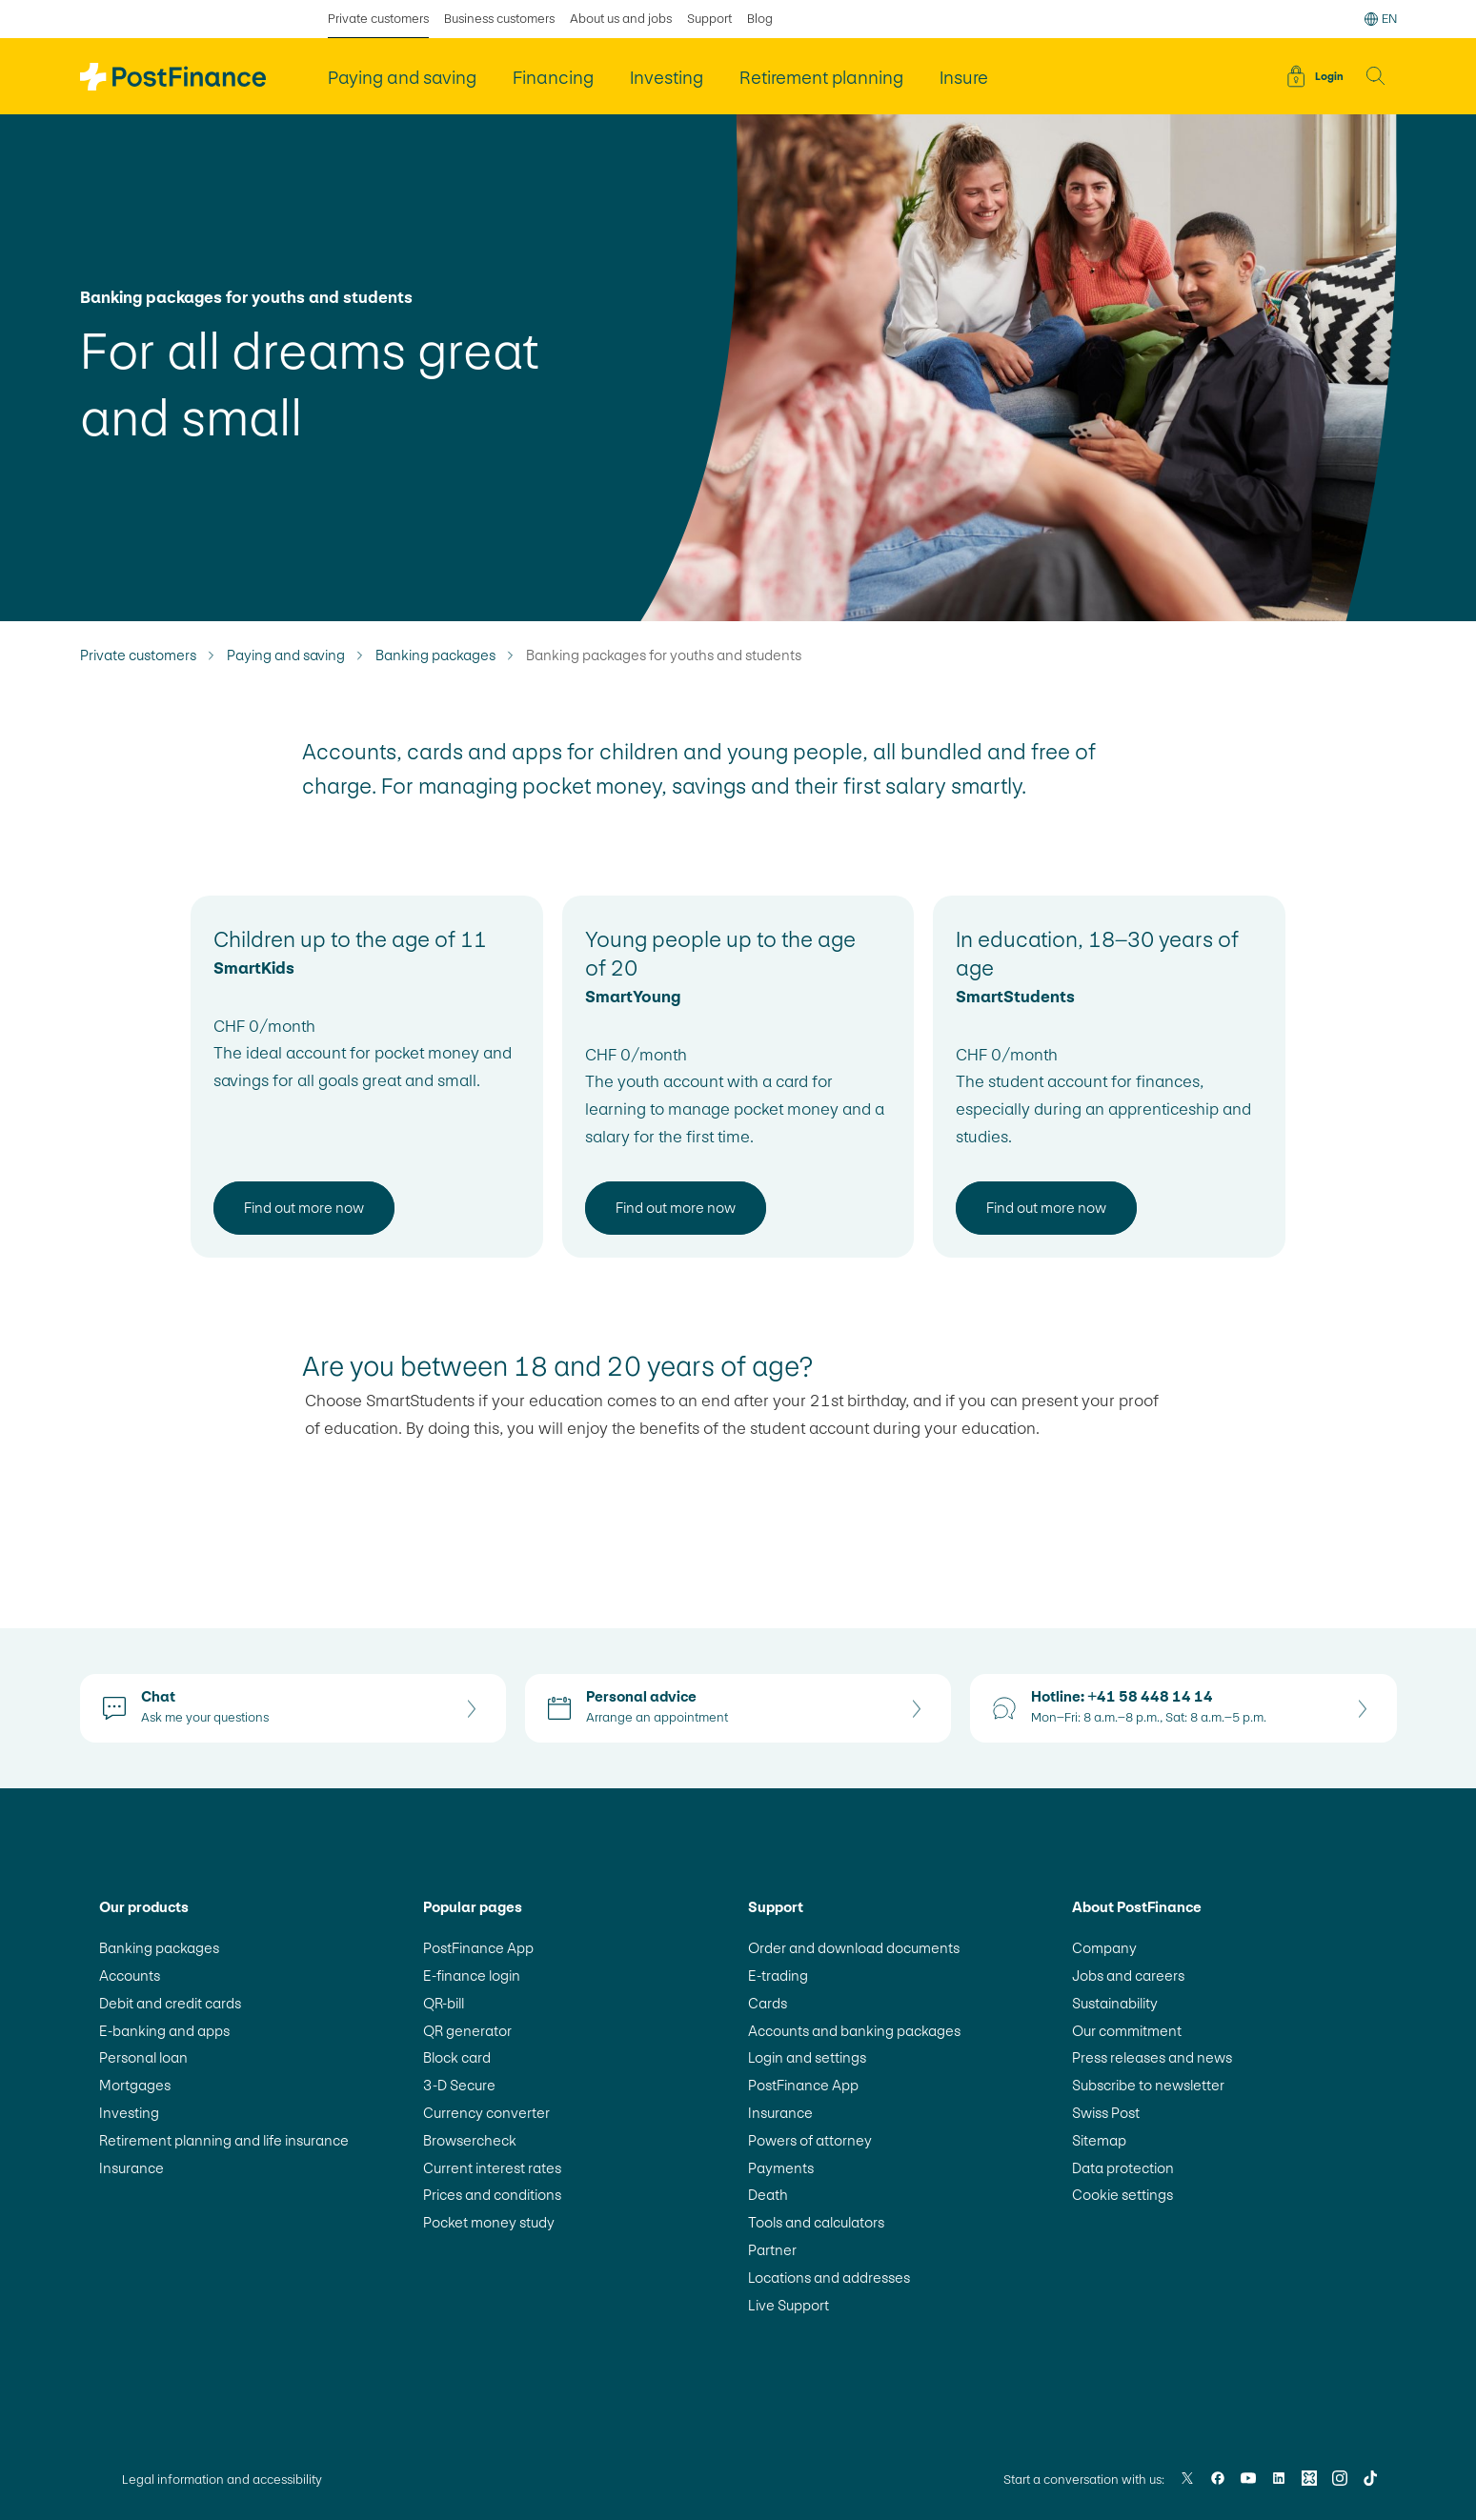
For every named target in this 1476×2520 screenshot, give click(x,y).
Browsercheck (469, 2140)
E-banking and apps (164, 2031)
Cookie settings (1122, 2195)
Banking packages (435, 655)
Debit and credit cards (170, 2003)
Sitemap (1099, 2140)
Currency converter (486, 2113)
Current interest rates (492, 2168)
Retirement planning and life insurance (224, 2140)
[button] (1376, 76)
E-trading (778, 1975)
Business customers (499, 18)
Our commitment (1127, 2031)
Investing (129, 2113)
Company (1104, 1948)
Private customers (138, 655)
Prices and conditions (492, 2195)
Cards (767, 2003)
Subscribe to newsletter (1148, 2085)
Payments (781, 2168)
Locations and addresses (829, 2277)
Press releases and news (1152, 2057)
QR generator (467, 2031)
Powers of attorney (810, 2140)
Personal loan (143, 2057)
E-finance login (471, 1975)
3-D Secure (459, 2085)
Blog (760, 18)
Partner (772, 2250)
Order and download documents (854, 1948)
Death (768, 2195)
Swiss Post (1106, 2113)
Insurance (131, 2168)
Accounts (129, 1975)
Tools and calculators (816, 2222)
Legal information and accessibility (222, 2479)
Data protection (1123, 2168)
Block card (457, 2057)
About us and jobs (621, 18)
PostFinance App (478, 1948)
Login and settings (807, 2057)
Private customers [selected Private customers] (378, 18)
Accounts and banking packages (854, 2031)
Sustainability (1115, 2003)
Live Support (788, 2305)
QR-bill (443, 2003)
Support (709, 18)
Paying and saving (286, 655)
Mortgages (135, 2085)
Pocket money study (489, 2222)
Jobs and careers (1128, 1975)
